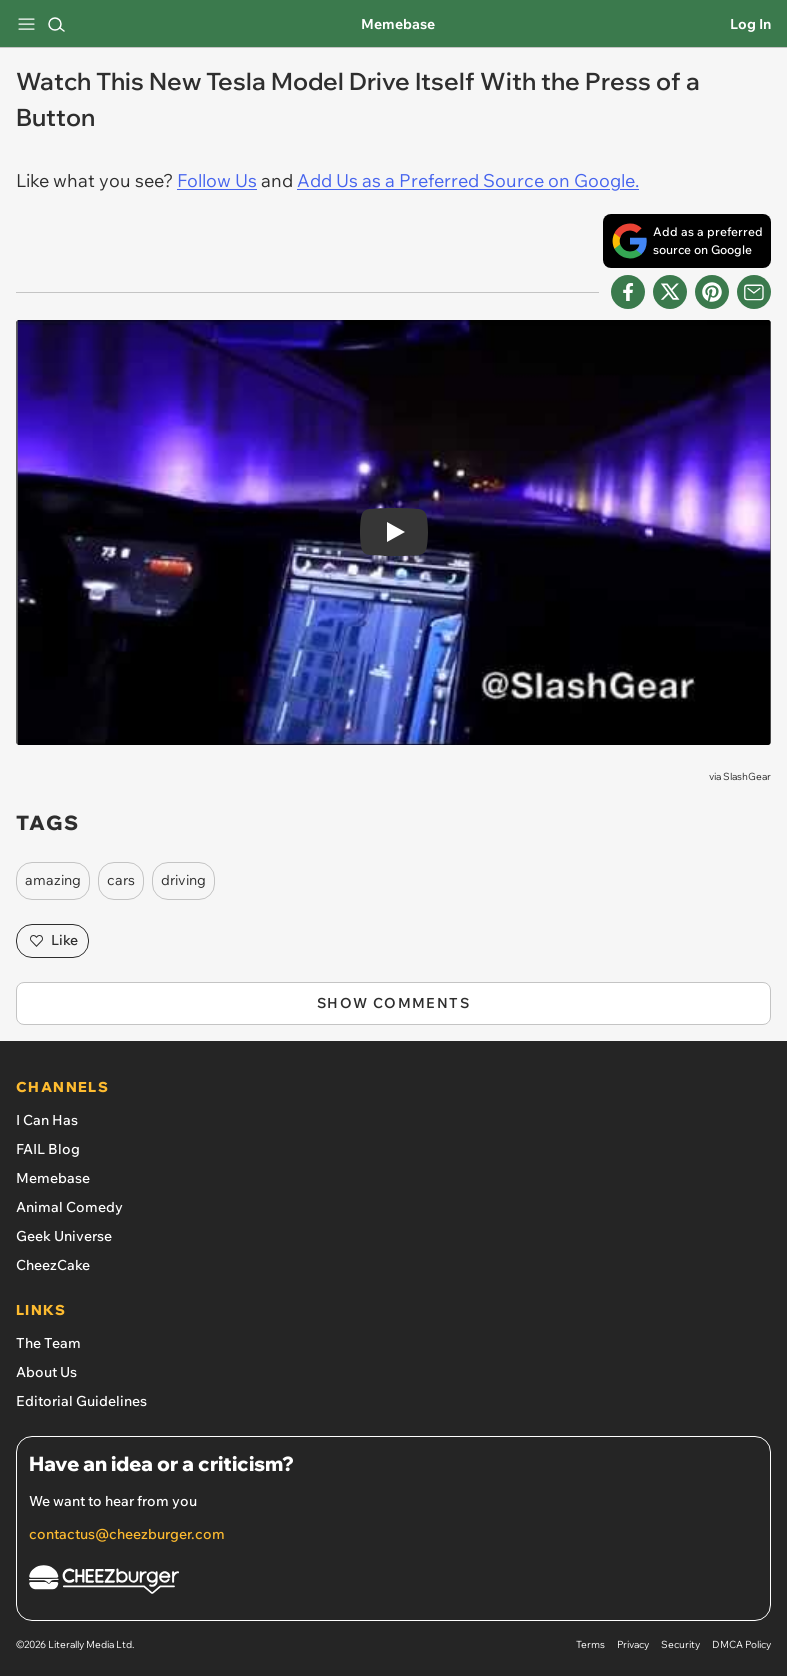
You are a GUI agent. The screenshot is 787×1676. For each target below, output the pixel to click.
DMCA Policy (741, 1644)
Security (680, 1644)
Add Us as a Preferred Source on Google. (468, 180)
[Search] (56, 24)
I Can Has (47, 1120)
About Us (46, 1372)
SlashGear (747, 776)
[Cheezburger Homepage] (393, 1582)
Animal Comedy (69, 1207)
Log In (750, 24)
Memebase (398, 24)
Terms (590, 1644)
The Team (48, 1343)
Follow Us (217, 180)
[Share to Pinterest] (712, 292)
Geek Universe (64, 1236)
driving (183, 880)
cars (121, 880)
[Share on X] (670, 292)
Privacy (633, 1644)
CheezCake (53, 1265)
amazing (53, 880)
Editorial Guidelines (81, 1401)
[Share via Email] (754, 292)
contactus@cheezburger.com (127, 1534)
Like (52, 941)
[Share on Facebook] (628, 292)
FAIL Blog (48, 1149)
